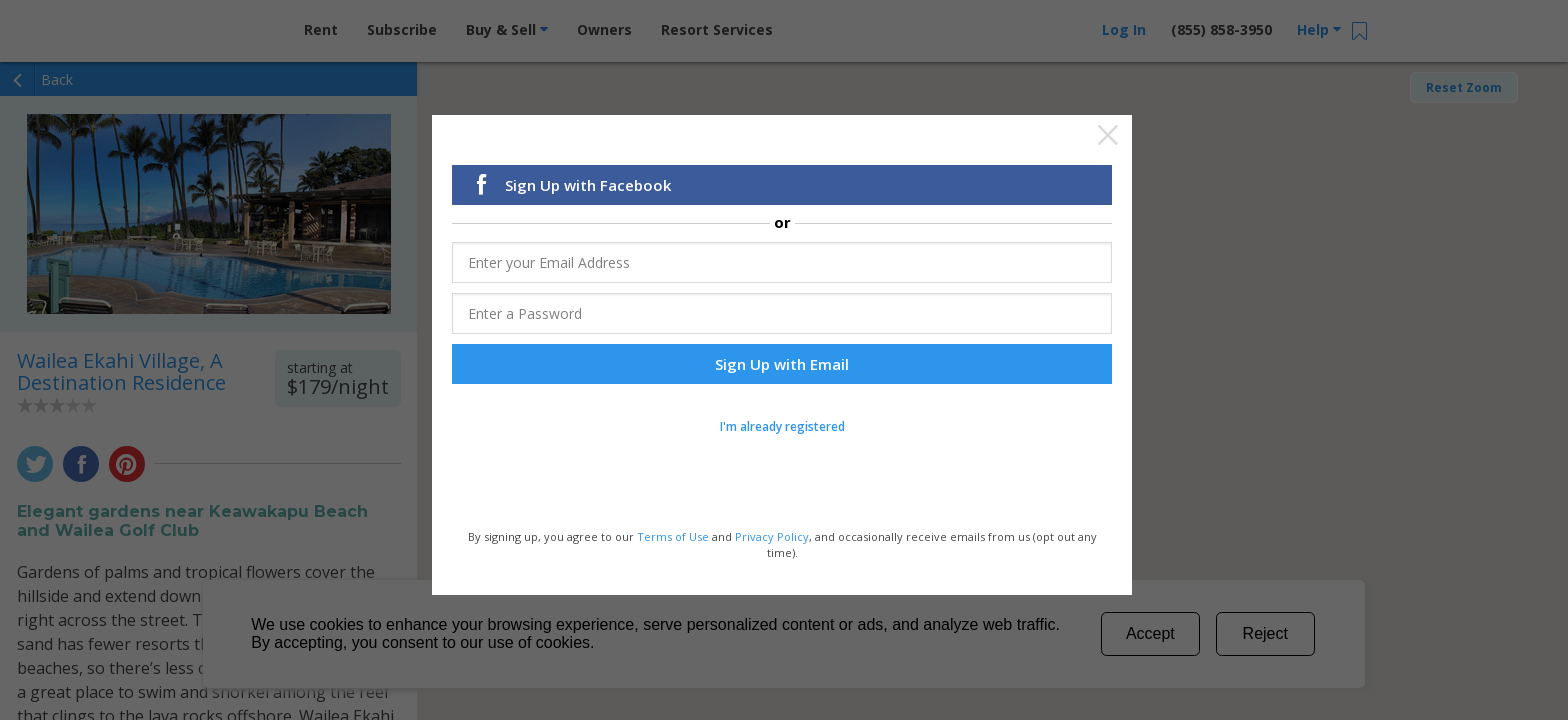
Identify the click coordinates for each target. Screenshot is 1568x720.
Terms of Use (673, 541)
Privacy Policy (772, 541)
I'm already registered (782, 431)
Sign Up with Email (782, 369)
